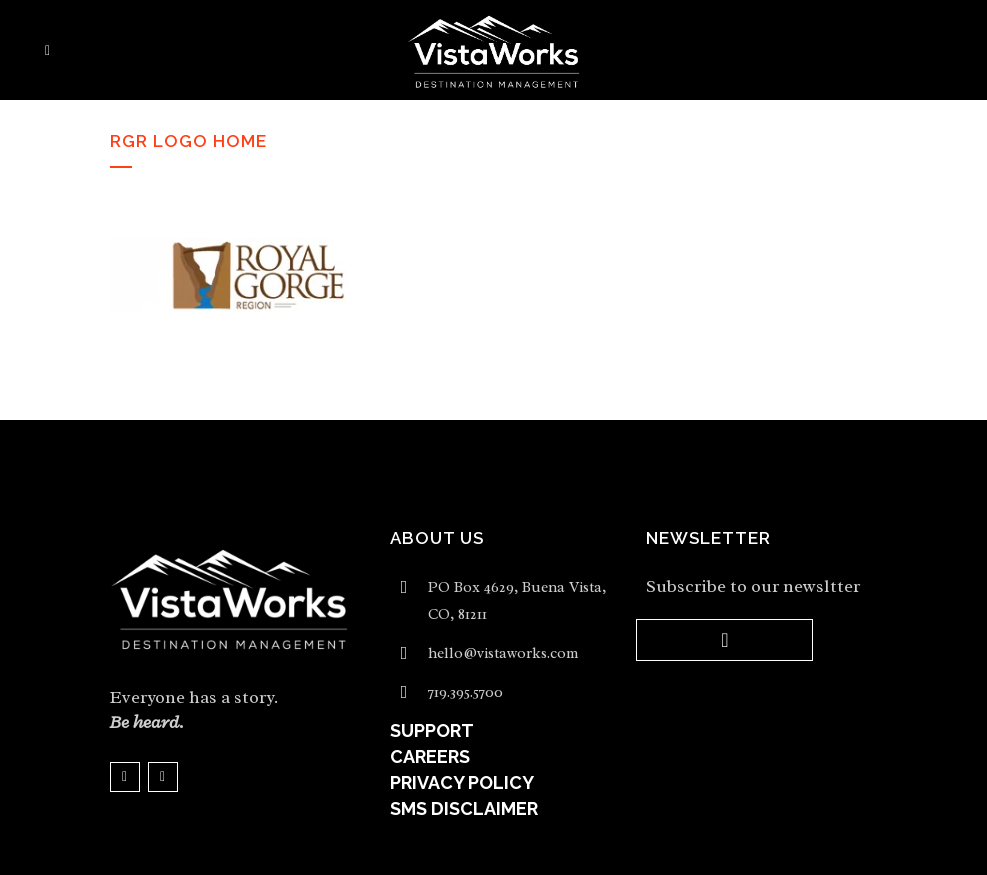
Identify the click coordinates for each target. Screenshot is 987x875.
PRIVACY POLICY (462, 782)
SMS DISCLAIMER (464, 808)
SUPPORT (432, 730)
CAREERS (430, 756)
